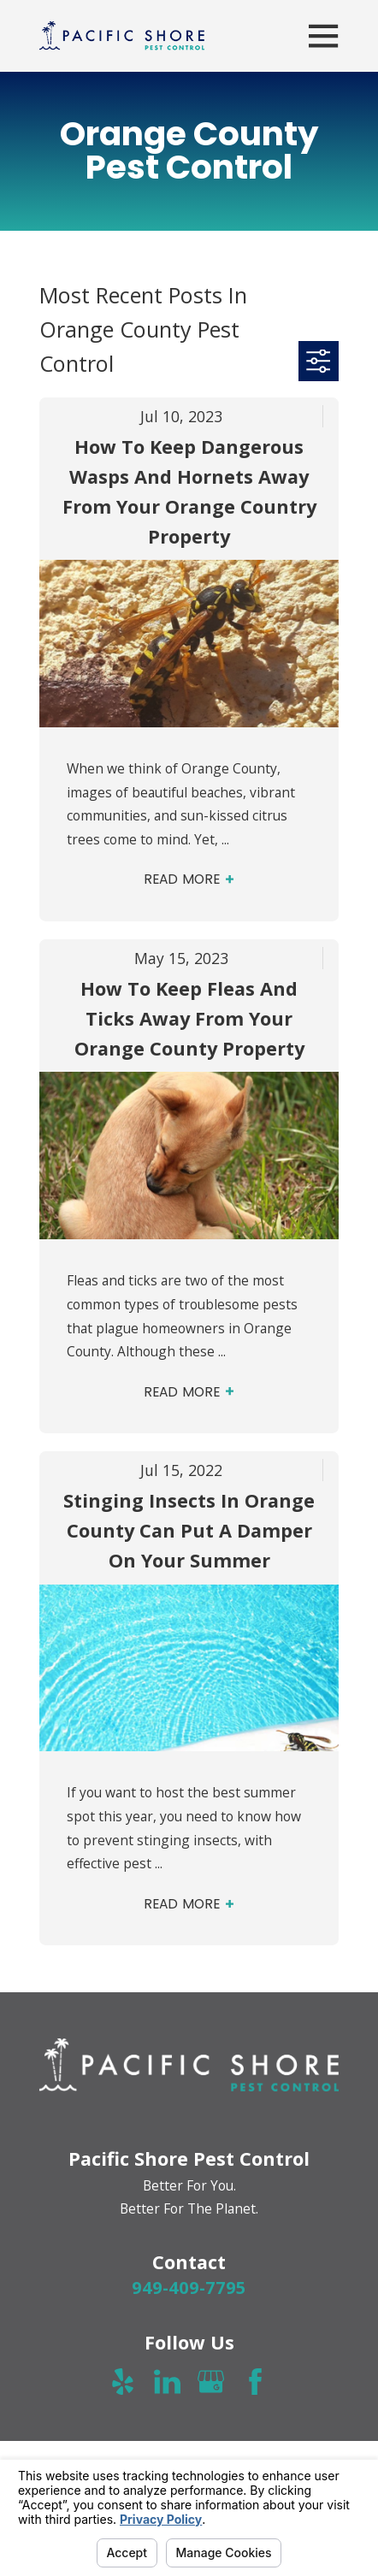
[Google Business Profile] (211, 2381)
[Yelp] (122, 2381)
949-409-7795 (189, 2287)
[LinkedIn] (167, 2381)
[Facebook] (255, 2381)
